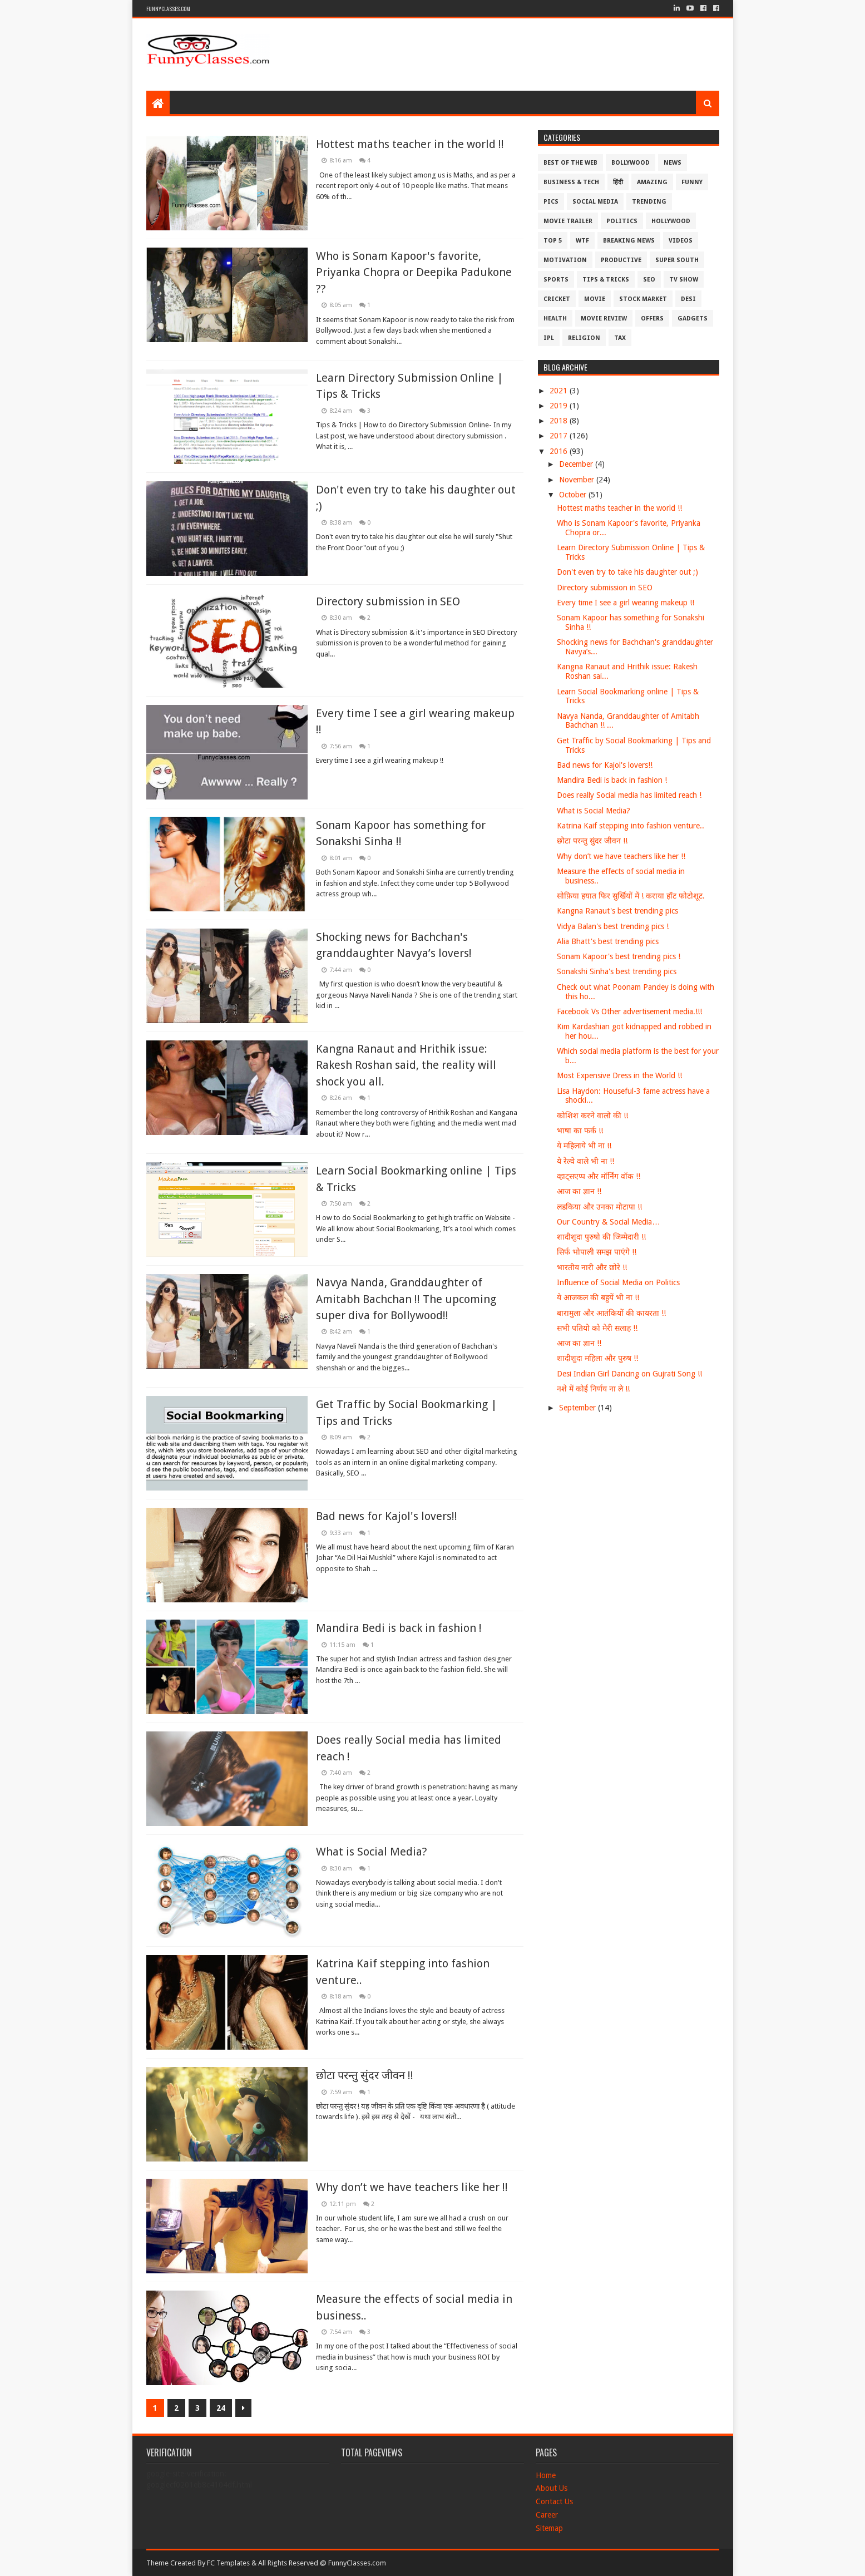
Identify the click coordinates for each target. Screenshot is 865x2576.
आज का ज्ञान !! (579, 1191)
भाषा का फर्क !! (580, 1130)
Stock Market (643, 299)
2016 (560, 451)
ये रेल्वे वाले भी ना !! (585, 1161)
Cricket (556, 299)
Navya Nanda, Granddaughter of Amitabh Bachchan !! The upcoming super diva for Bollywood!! (406, 1299)
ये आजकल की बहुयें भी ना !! (598, 1297)
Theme (157, 2563)
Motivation (565, 260)
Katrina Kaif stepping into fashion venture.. (630, 825)
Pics (550, 201)
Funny (692, 182)
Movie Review (604, 318)
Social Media (595, 201)
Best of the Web (570, 162)
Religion (584, 338)
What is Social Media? (371, 1851)
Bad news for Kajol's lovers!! (386, 1516)
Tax (620, 338)
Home (546, 2475)
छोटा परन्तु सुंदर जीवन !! (364, 2075)
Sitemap (549, 2528)
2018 (560, 420)
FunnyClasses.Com (168, 8)
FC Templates (228, 2563)
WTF (582, 240)
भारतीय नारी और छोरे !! (592, 1267)
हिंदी (618, 182)
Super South (677, 260)
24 (220, 2408)
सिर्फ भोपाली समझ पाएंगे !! (596, 1251)
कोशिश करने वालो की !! (592, 1115)
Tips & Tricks (605, 279)
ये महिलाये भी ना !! (584, 1145)
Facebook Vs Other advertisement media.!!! (629, 1011)
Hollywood (670, 221)
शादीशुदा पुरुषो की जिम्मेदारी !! (601, 1236)
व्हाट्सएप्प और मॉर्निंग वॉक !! (598, 1176)
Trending (649, 201)
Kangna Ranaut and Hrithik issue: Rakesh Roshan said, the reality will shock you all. (406, 1065)
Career (547, 2514)
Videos (681, 240)
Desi (688, 299)
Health (555, 318)
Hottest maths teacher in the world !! (410, 144)
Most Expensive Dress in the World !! (619, 1075)
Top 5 (552, 240)
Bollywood (630, 162)
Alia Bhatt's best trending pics (608, 941)
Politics (621, 221)
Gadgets (693, 318)
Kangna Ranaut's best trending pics (617, 910)
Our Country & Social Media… (608, 1221)
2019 (560, 405)
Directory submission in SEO (388, 601)
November (577, 479)
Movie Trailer (567, 221)
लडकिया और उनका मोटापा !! (599, 1206)
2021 (560, 390)
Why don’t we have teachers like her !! (412, 2187)
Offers (652, 318)
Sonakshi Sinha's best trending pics (616, 971)
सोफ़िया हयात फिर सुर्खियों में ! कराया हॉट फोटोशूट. (631, 895)
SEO (649, 279)
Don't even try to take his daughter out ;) (627, 571)
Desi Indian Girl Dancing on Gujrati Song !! (629, 1373)
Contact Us (554, 2501)
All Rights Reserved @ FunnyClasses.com (322, 2563)
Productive (621, 260)
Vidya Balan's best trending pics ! (613, 926)
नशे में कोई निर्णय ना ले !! (593, 1388)
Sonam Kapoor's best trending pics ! (618, 956)
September (578, 1407)
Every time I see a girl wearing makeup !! (625, 602)
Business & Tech (571, 182)
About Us (551, 2488)
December (577, 464)
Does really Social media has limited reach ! (629, 795)
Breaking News (629, 240)
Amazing (652, 182)
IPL (548, 338)
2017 (560, 435)
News (672, 162)
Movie (594, 299)
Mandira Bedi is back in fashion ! (399, 1628)
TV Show (683, 279)
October (574, 494)
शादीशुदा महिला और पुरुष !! (597, 1358)
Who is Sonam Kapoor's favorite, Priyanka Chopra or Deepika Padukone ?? (414, 272)
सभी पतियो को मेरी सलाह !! (597, 1328)
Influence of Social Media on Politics (618, 1282)
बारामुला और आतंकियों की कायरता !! (611, 1313)
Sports (556, 279)
